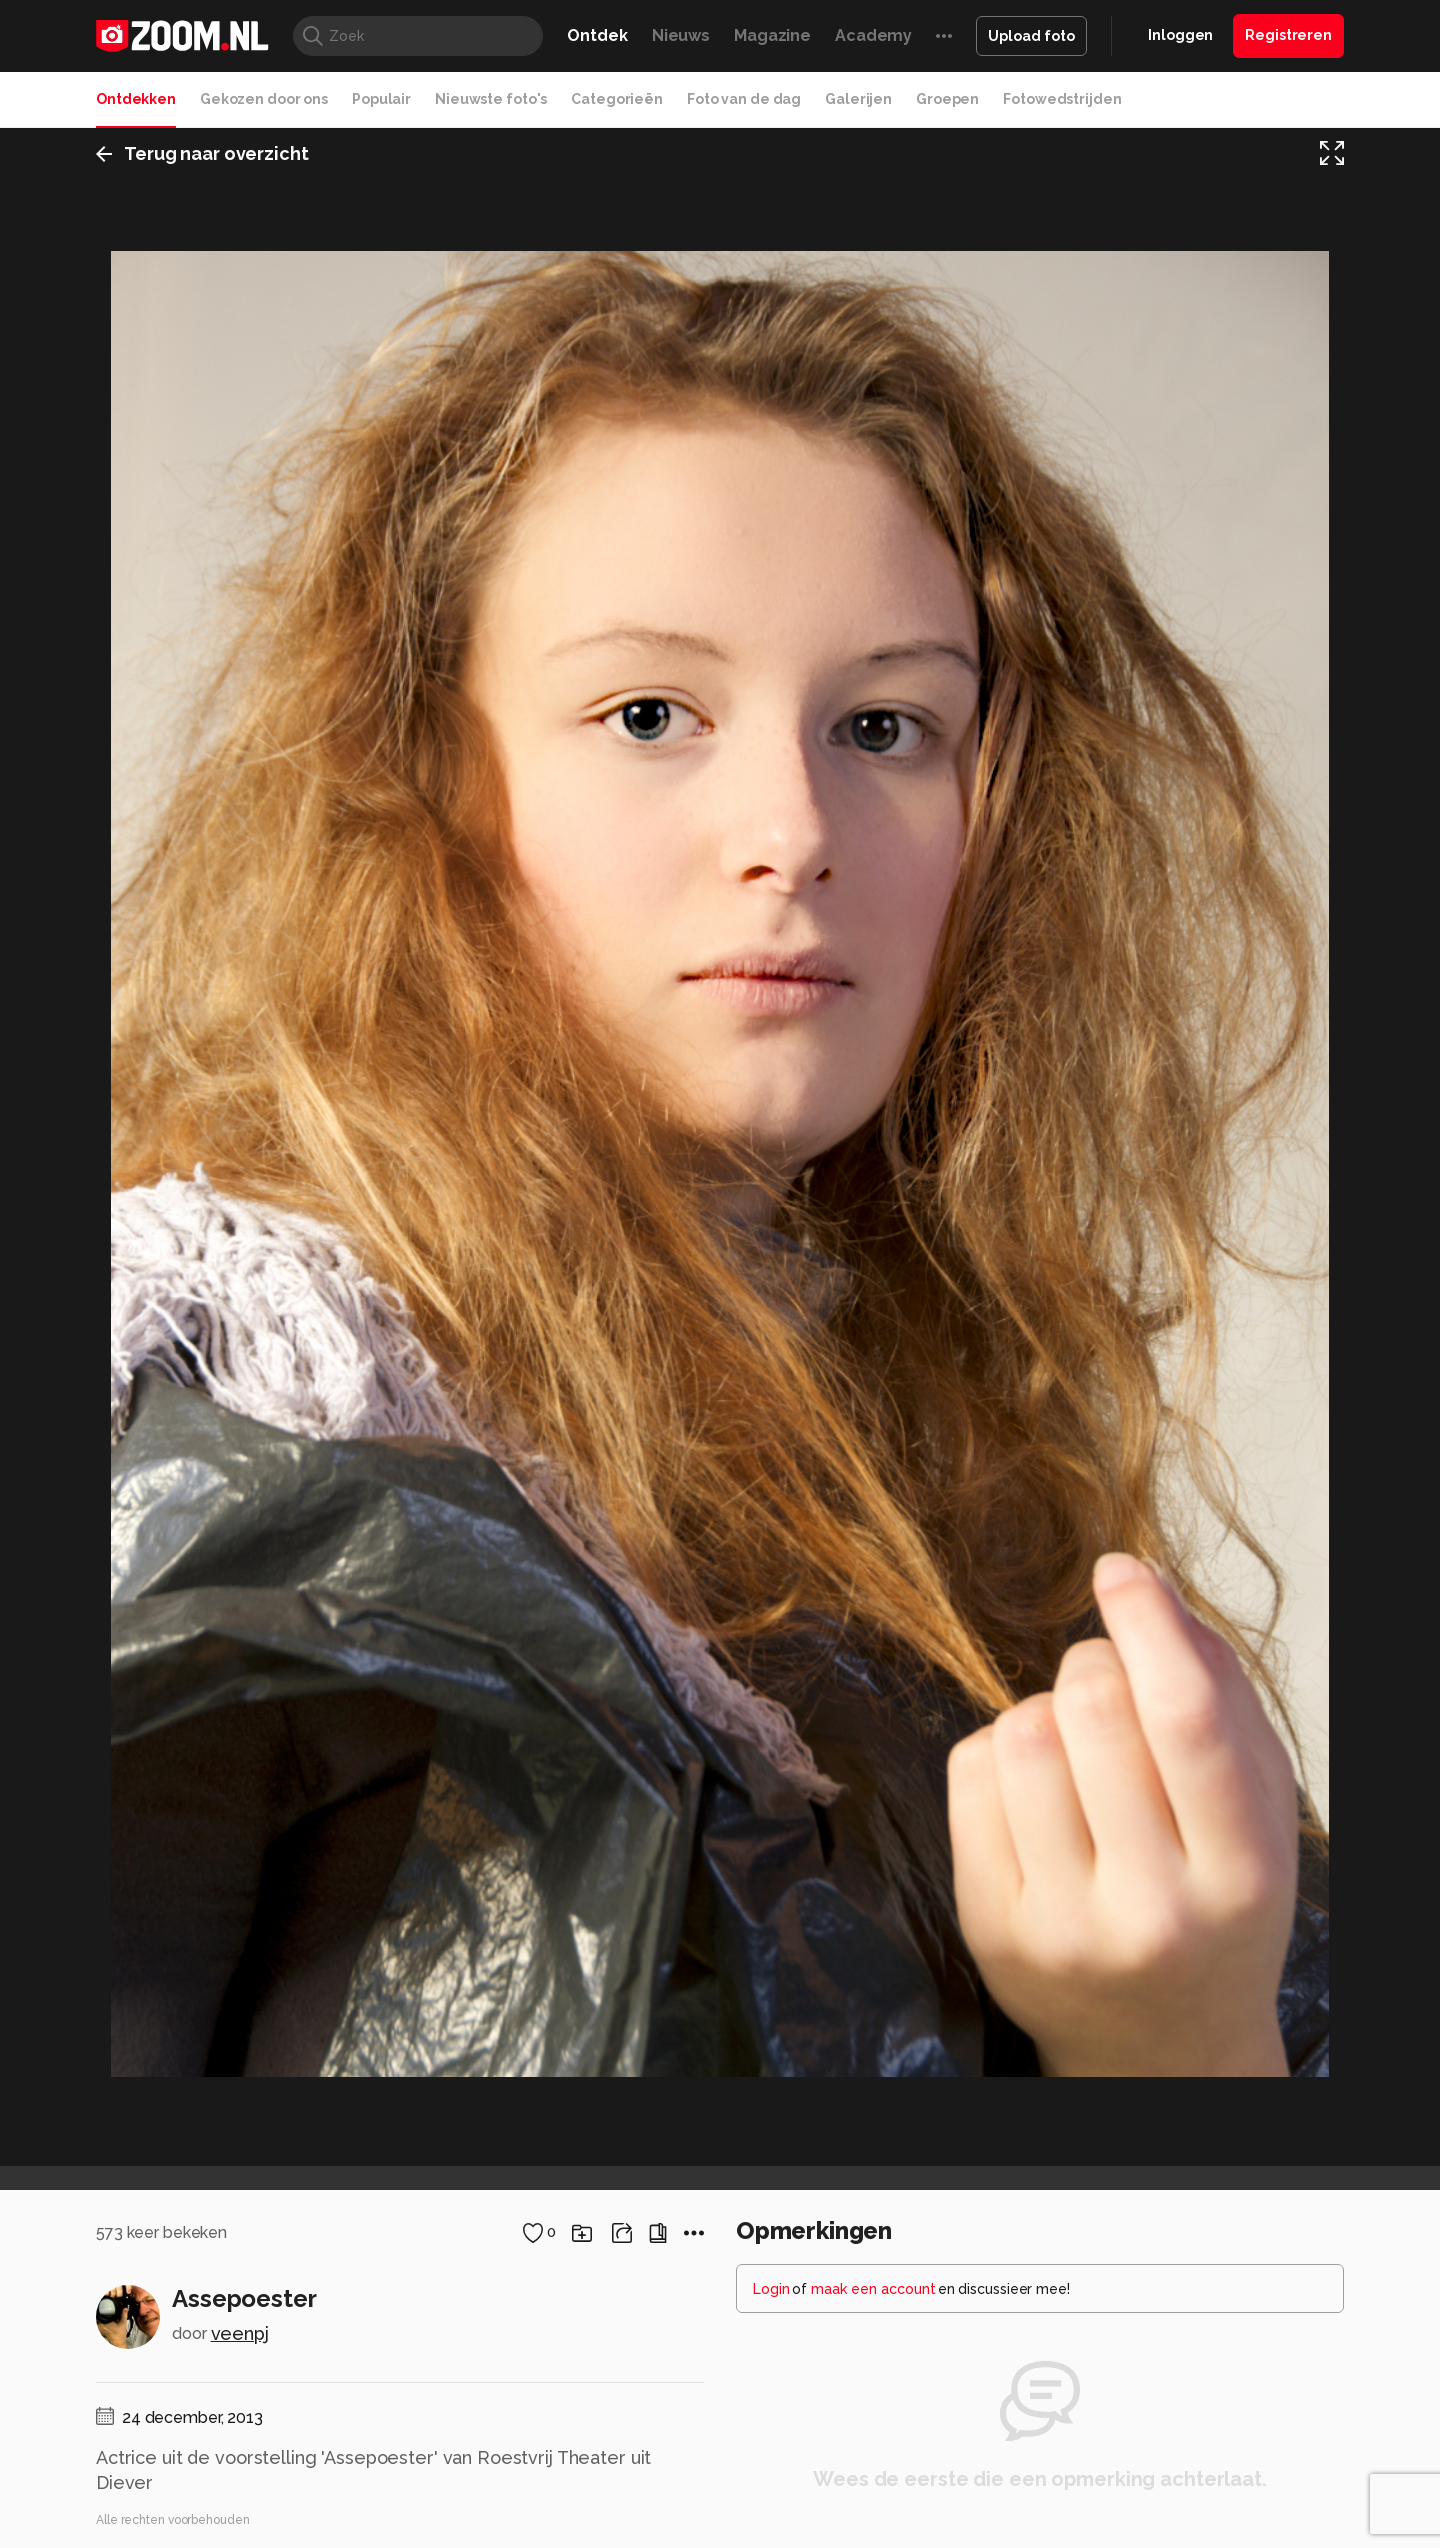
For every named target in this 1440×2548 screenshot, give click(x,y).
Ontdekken (136, 99)
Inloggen (1180, 35)
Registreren (1288, 35)
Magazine (772, 35)
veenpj (240, 2333)
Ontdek (597, 35)
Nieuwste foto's (491, 99)
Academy (873, 35)
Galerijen (858, 99)
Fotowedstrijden (1062, 99)
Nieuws (681, 35)
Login (771, 2289)
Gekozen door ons (264, 99)
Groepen (947, 99)
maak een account (873, 2289)
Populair (381, 99)
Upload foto (1031, 36)
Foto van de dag (744, 99)
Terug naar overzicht (202, 153)
